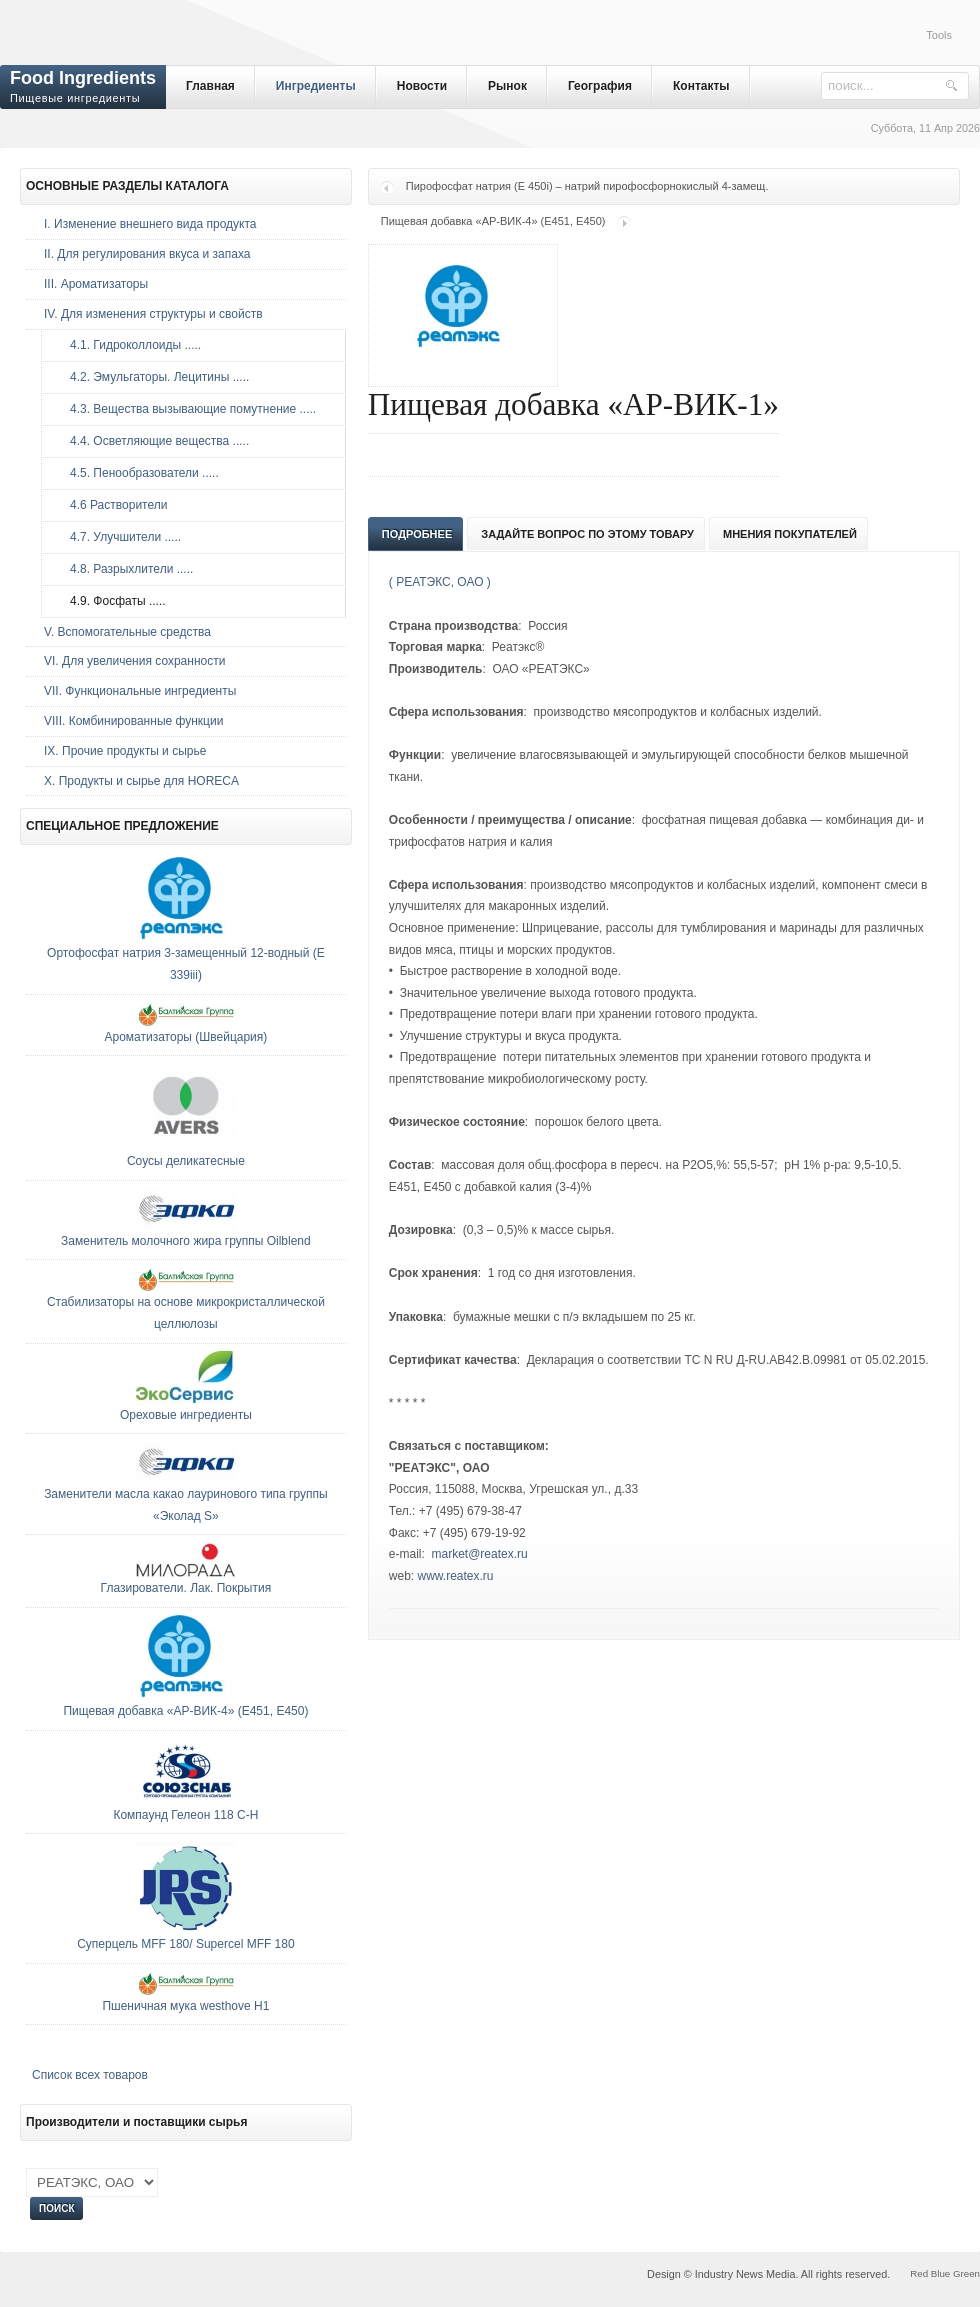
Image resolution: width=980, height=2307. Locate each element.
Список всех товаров (90, 2075)
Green (966, 2273)
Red (919, 2273)
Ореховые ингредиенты (186, 1415)
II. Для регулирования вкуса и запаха (147, 254)
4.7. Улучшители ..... (120, 537)
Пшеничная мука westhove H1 (185, 2006)
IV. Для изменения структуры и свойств (153, 314)
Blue (940, 2273)
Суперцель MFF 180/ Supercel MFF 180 (186, 1944)
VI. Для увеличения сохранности (134, 661)
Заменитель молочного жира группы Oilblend (186, 1241)
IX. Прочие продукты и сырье (125, 751)
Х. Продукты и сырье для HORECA (141, 781)
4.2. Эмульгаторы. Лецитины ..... (154, 377)
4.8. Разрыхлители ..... (126, 569)
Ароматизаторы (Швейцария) (185, 1037)
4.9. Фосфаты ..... (113, 601)
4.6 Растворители (113, 505)
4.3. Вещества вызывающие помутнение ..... (188, 409)
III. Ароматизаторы (96, 284)
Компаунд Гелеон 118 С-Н (185, 1815)
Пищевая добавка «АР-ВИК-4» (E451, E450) (493, 221)
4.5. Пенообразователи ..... (139, 473)
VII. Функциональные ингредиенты (140, 691)
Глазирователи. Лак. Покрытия (186, 1588)
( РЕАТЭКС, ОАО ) (440, 582)
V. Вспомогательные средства (127, 632)
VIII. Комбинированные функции (133, 721)
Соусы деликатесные (186, 1161)
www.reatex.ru (456, 1576)
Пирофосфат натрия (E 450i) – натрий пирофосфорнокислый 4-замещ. (587, 186)
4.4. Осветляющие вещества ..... (154, 441)
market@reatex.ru (480, 1554)
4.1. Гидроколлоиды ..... (130, 345)
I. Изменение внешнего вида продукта (150, 224)
